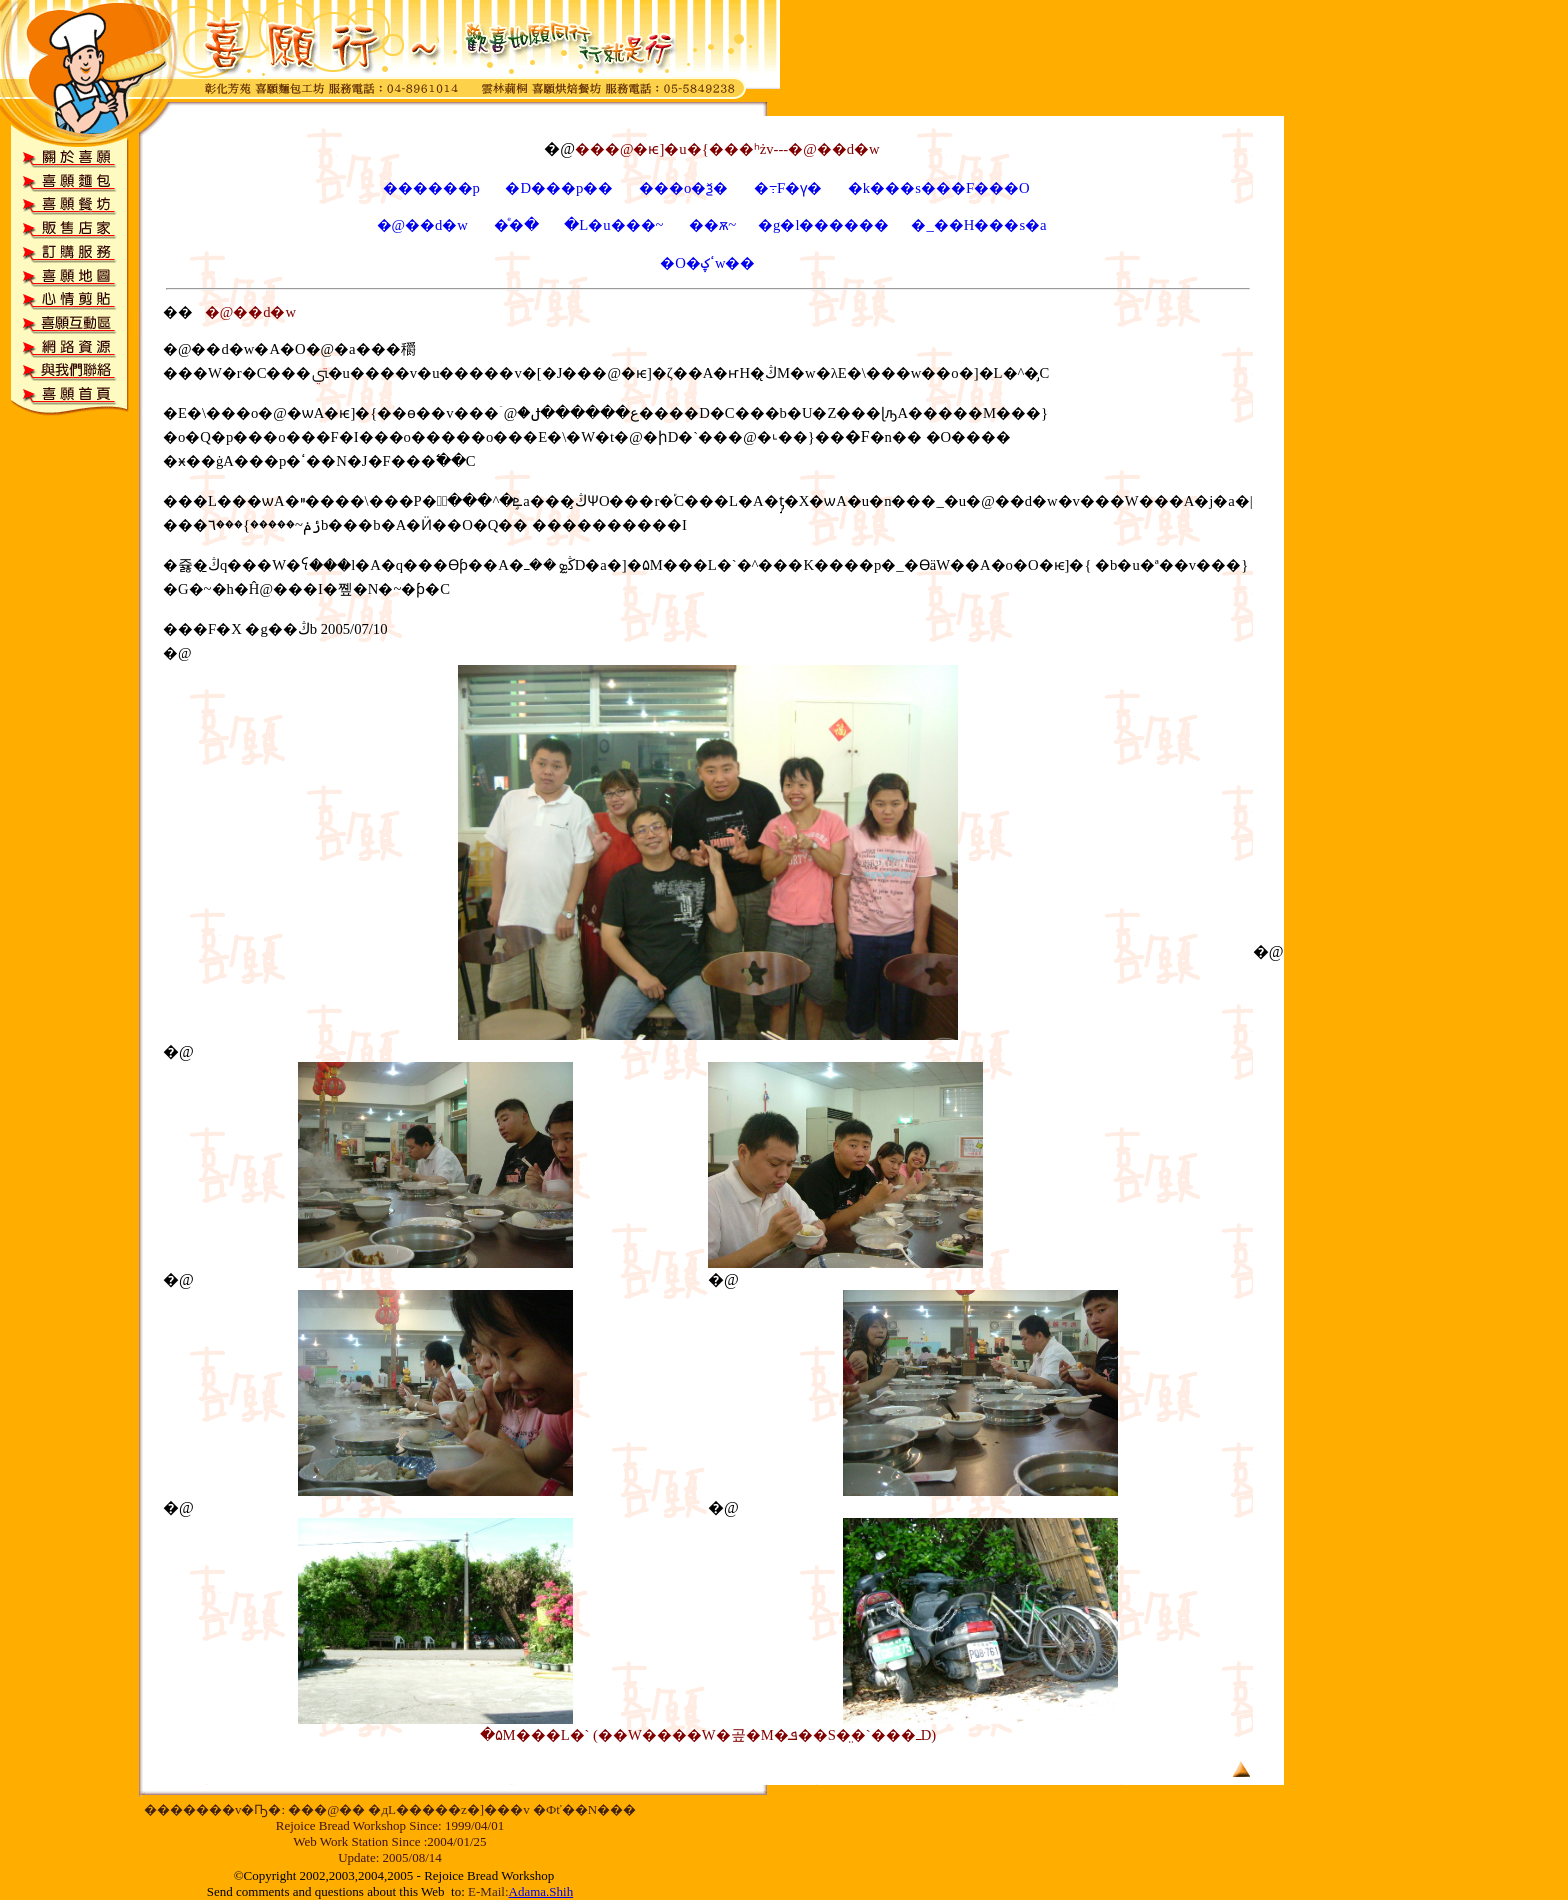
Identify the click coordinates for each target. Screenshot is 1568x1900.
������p (431, 188)
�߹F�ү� (788, 188)
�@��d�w (422, 225)
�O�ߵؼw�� (707, 263)
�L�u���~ (613, 225)
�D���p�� (559, 188)
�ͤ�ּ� (516, 225)
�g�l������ (823, 225)
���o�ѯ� (685, 188)
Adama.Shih (541, 1891)
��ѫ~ (702, 225)
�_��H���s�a (978, 225)
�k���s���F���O (939, 188)
